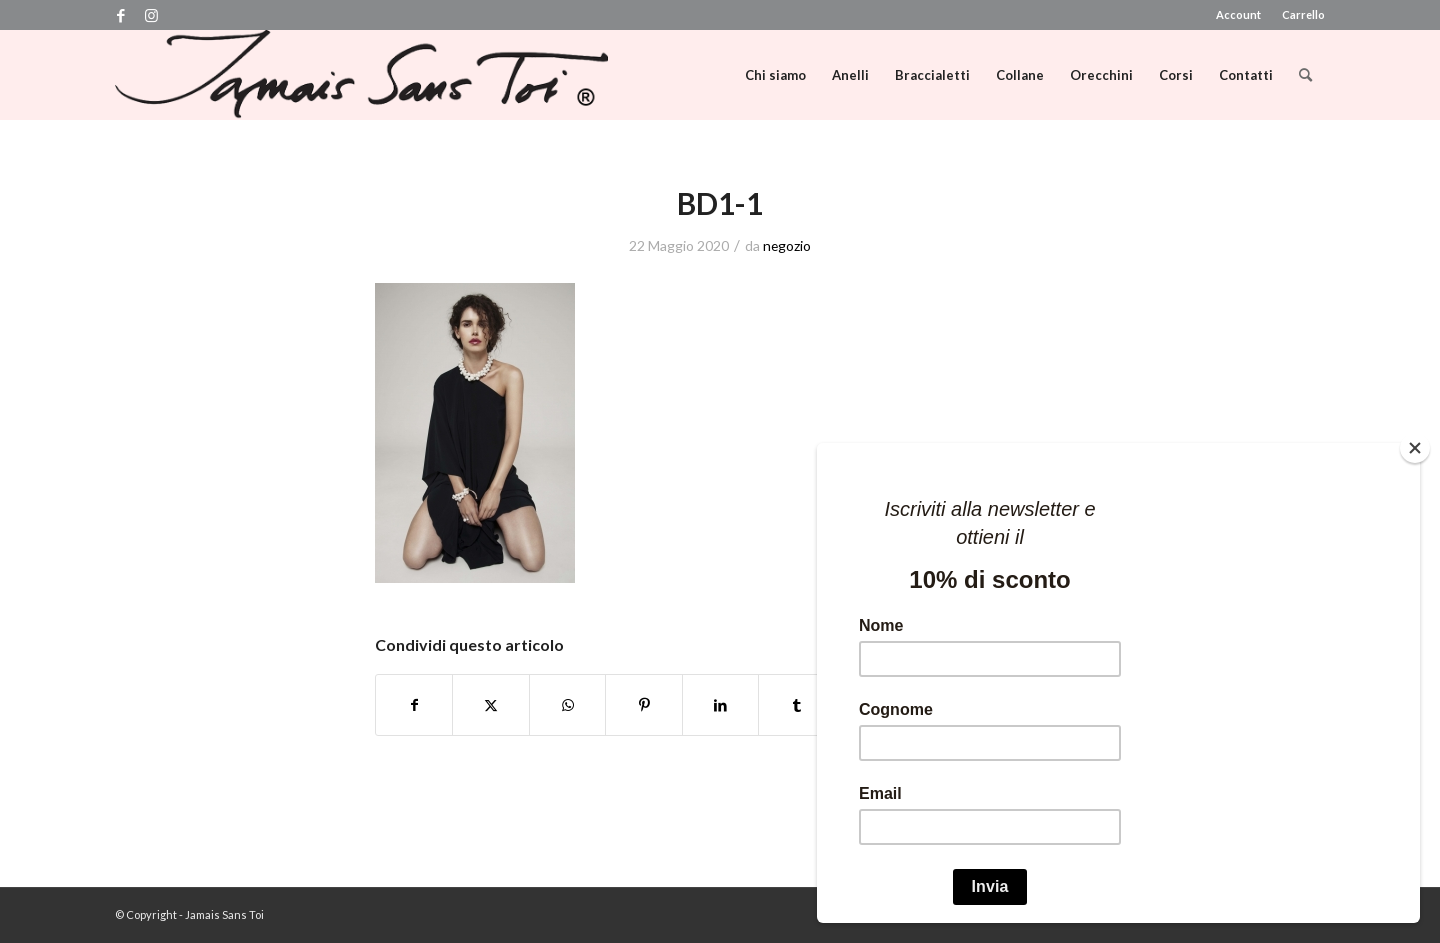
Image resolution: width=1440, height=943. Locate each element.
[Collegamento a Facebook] (120, 15)
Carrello (1303, 14)
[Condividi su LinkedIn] (720, 705)
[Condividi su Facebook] (414, 705)
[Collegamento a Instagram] (151, 15)
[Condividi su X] (490, 705)
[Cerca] (1305, 75)
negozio (787, 245)
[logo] (361, 75)
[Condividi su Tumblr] (796, 705)
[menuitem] (1239, 15)
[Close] (1415, 448)
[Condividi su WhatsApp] (567, 705)
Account (1238, 14)
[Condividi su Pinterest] (643, 705)
